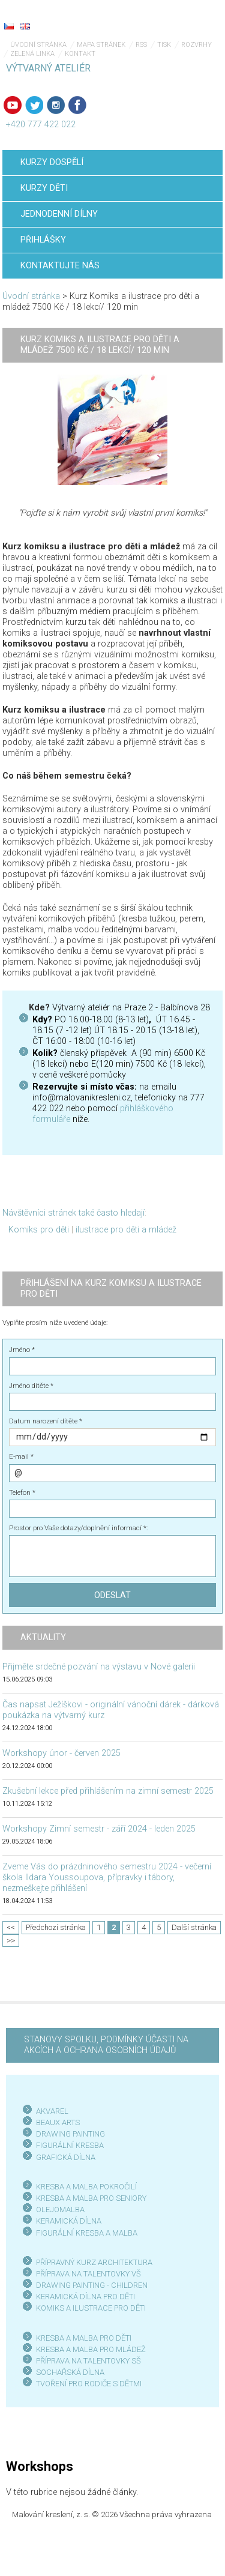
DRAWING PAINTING (70, 2133)
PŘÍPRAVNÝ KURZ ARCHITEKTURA (94, 2262)
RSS (141, 45)
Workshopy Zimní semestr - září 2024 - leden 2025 (99, 1829)
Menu (192, 18)
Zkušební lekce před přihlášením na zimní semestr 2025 (108, 1791)
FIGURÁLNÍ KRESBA (70, 2145)
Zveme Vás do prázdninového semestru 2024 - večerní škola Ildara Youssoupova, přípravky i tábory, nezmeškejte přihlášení (106, 1877)
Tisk (164, 45)
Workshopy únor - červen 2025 (61, 1753)
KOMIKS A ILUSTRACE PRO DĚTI (91, 2307)
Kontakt (80, 54)
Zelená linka (32, 54)
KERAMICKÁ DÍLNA (68, 2220)
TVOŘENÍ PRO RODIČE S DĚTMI (89, 2383)
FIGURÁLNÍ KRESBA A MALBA (86, 2232)
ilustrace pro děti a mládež (126, 1230)
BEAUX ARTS (58, 2122)
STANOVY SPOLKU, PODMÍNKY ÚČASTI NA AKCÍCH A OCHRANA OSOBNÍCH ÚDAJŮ (106, 2045)
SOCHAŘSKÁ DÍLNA (70, 2372)
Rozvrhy (196, 45)
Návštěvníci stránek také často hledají (73, 1213)
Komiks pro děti (38, 1230)
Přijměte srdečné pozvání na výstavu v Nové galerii (98, 1667)
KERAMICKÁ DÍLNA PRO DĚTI (85, 2296)
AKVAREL (52, 2111)
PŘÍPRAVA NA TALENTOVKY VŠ (88, 2273)
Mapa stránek (101, 45)
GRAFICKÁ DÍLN (63, 2157)
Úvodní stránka (38, 45)
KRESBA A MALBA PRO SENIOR (89, 2198)
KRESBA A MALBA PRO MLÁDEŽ (91, 2349)
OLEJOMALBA (60, 2209)
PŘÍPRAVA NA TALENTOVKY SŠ (88, 2360)
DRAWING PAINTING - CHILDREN (92, 2285)
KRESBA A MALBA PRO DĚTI (83, 2337)
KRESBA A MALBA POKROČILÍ (86, 2186)
